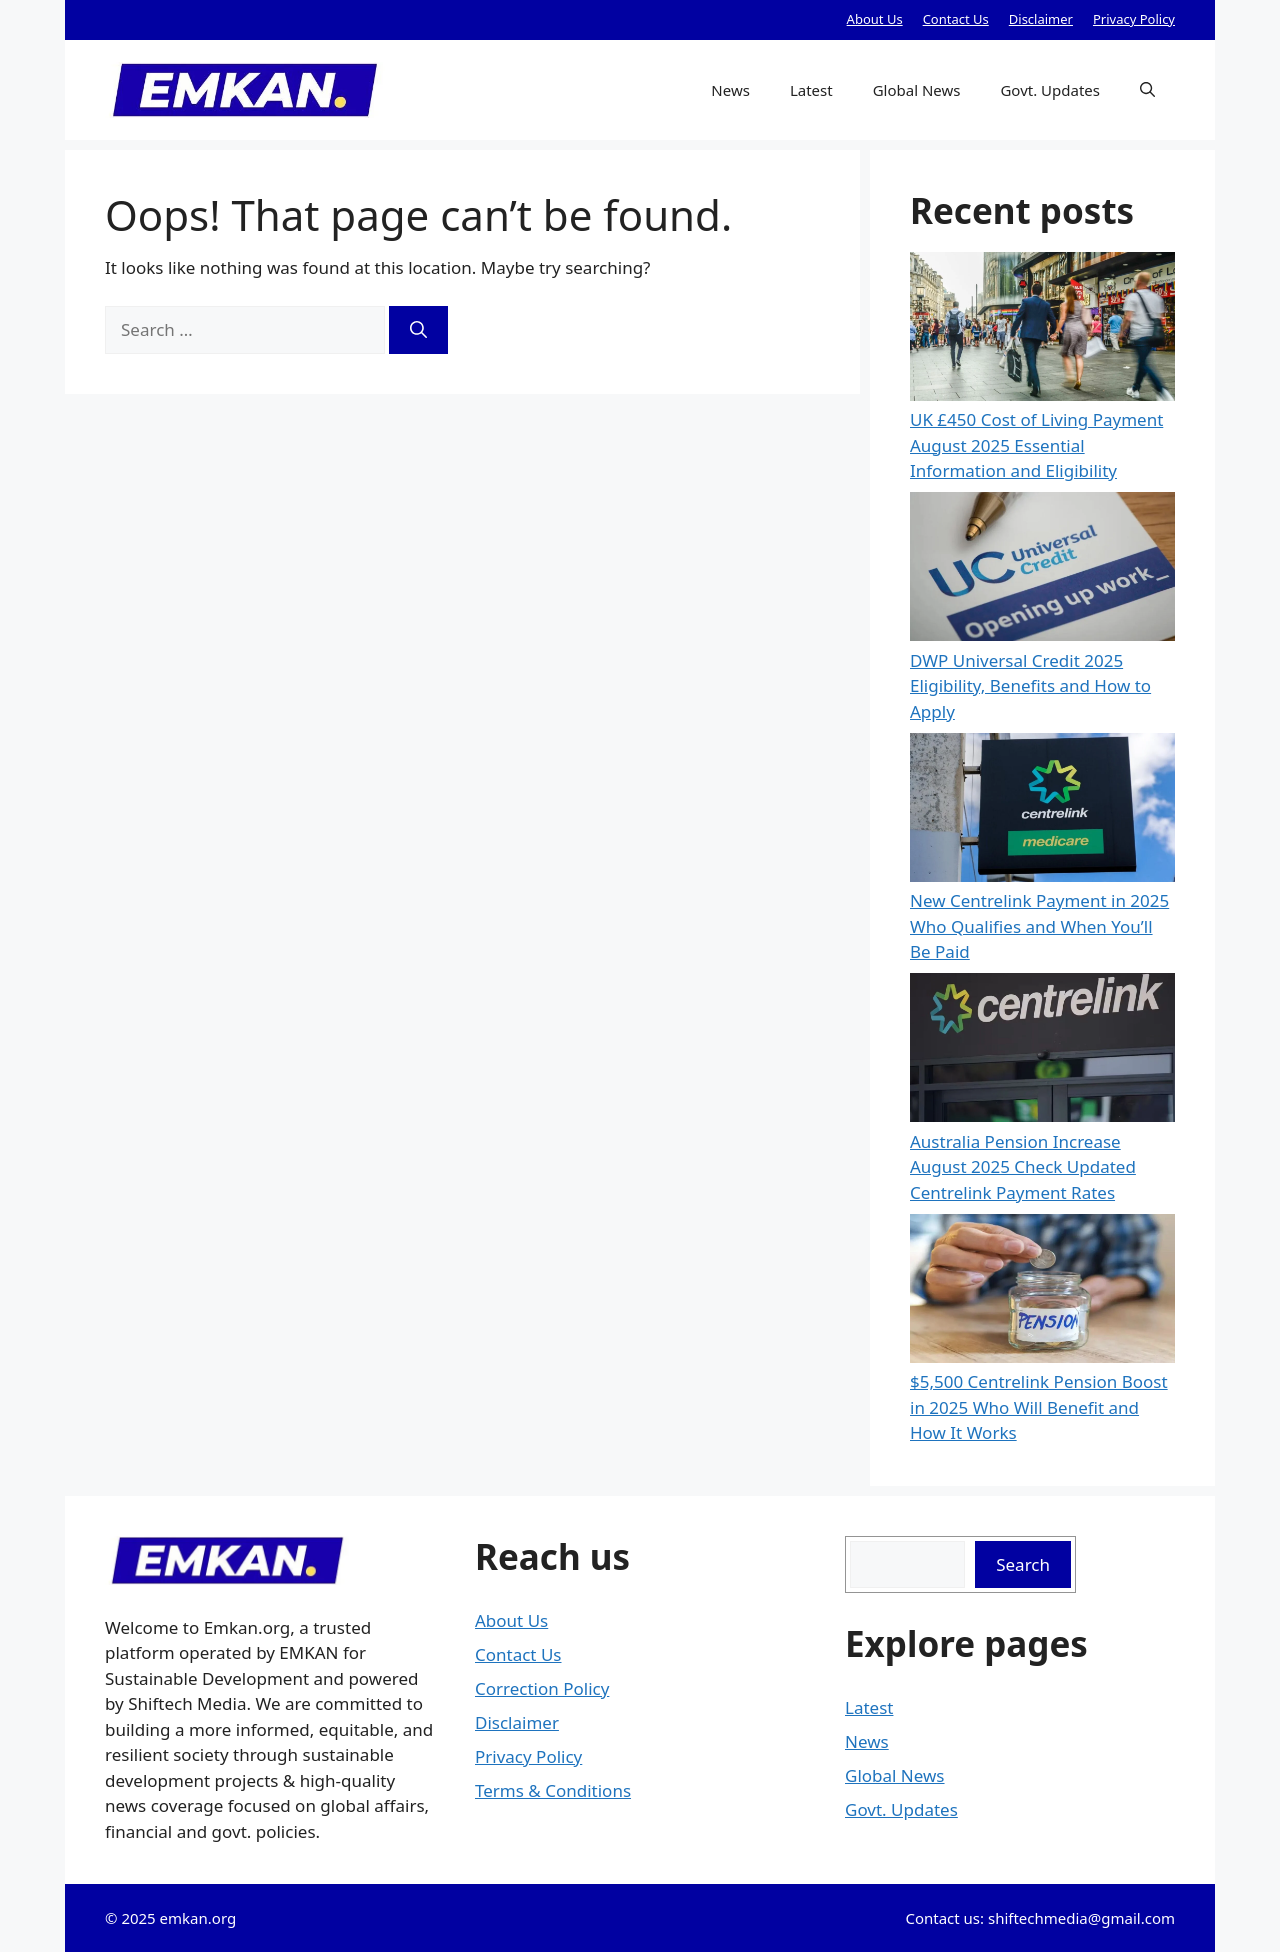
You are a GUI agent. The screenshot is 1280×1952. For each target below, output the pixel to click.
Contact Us (956, 19)
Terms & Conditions (553, 1790)
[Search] (418, 330)
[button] (1147, 90)
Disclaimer (1041, 19)
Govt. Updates (1050, 90)
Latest (811, 90)
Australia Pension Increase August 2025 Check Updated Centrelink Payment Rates (1023, 1167)
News (730, 90)
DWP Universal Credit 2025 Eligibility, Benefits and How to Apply (1030, 686)
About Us (875, 19)
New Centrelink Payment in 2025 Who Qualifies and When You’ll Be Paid (1039, 926)
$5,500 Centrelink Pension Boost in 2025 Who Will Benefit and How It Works (1039, 1407)
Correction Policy (542, 1688)
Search (1023, 1564)
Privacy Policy (1134, 19)
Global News (917, 90)
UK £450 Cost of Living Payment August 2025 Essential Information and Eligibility (1036, 445)
